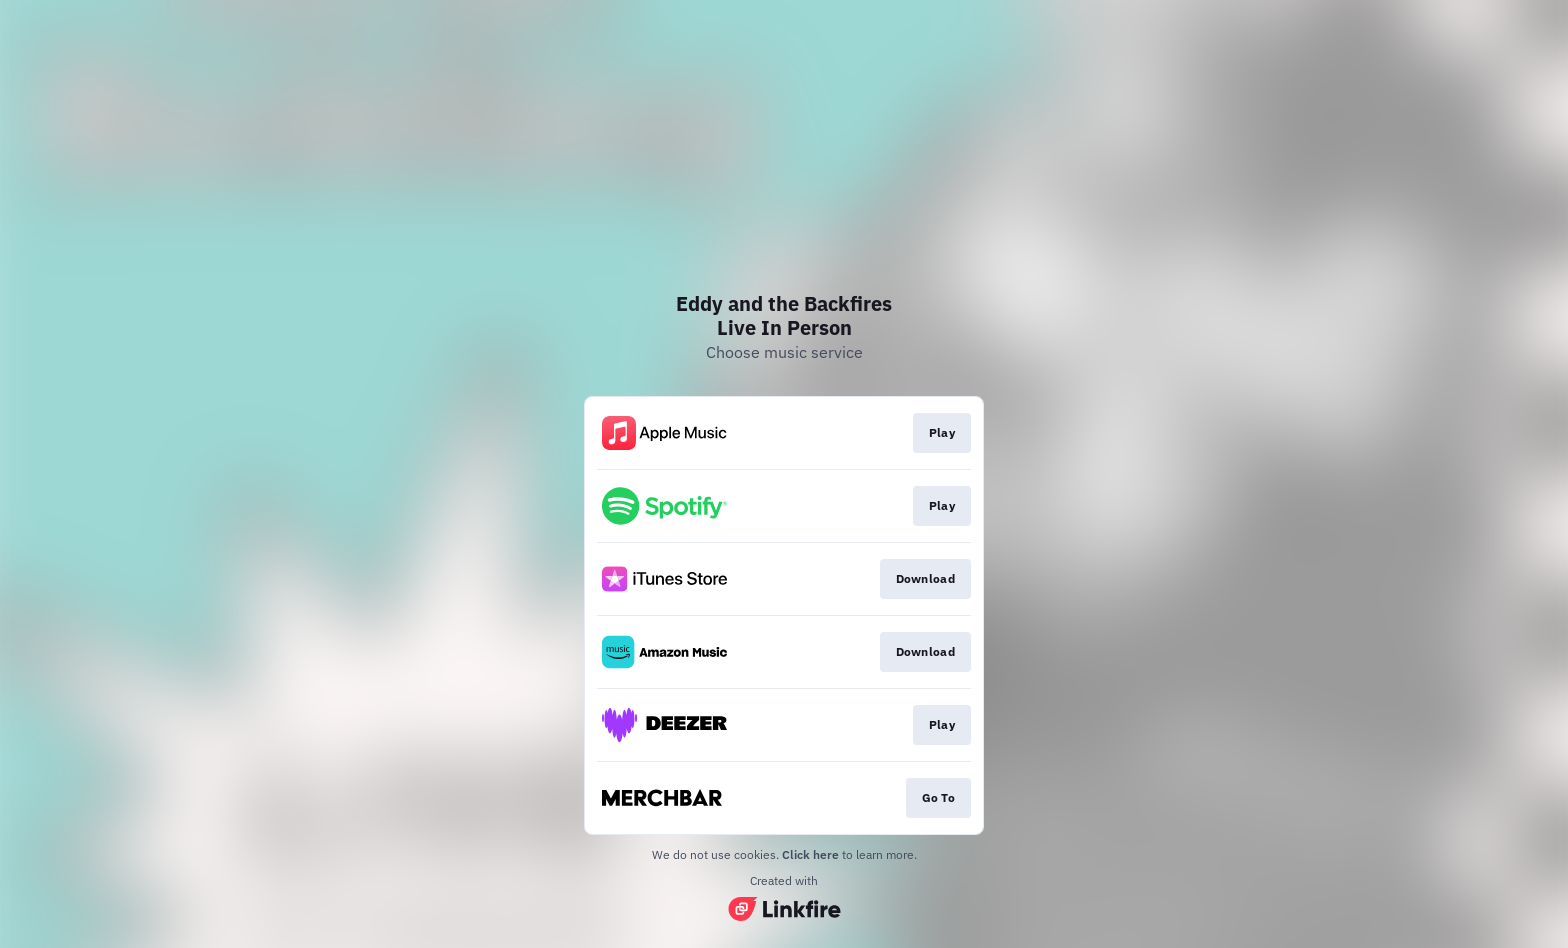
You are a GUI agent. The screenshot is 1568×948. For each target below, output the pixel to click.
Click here (810, 854)
